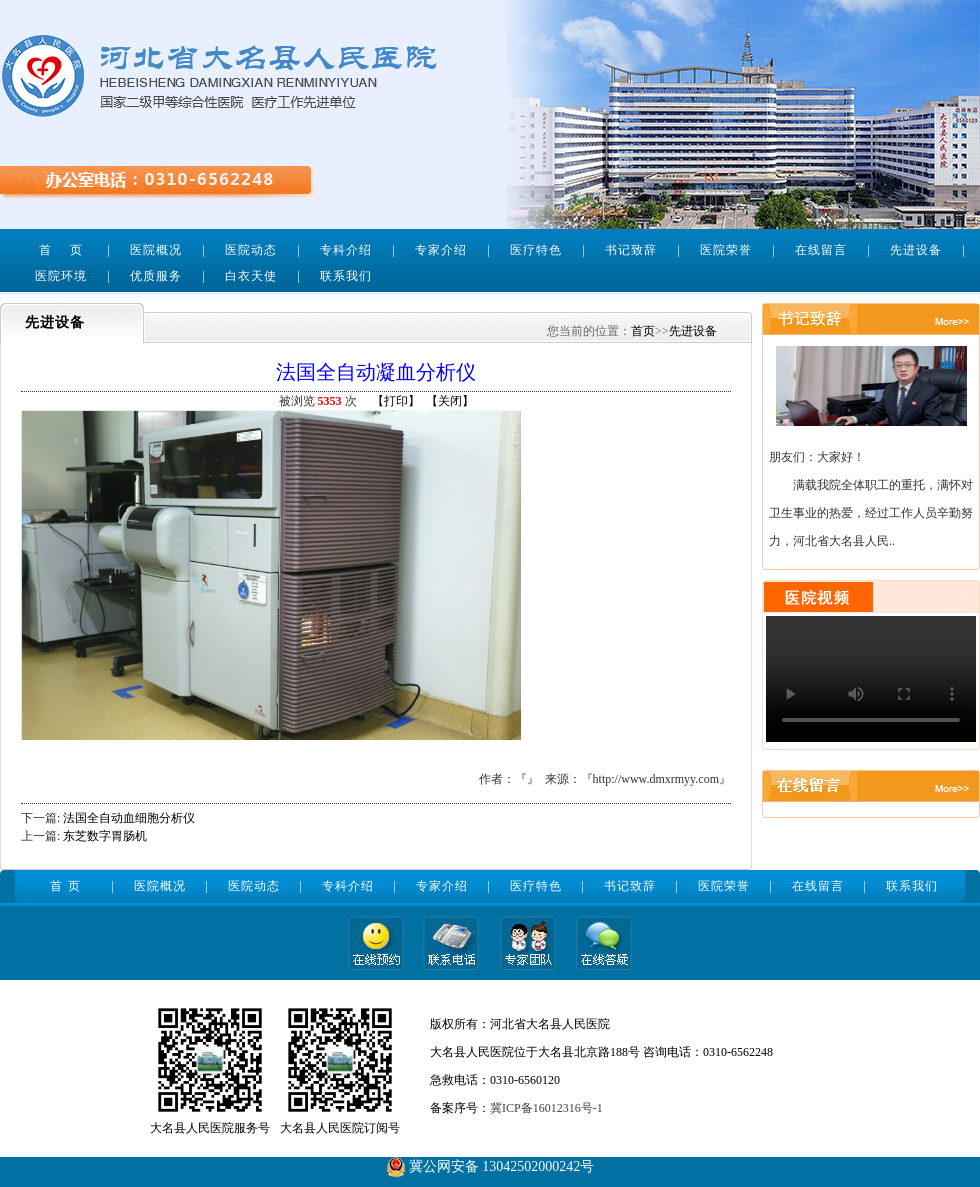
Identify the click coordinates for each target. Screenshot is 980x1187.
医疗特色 (536, 250)
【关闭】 (450, 401)
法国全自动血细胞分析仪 (129, 818)
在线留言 (821, 250)
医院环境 (61, 276)
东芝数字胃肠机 (105, 836)
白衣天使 (251, 276)
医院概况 (156, 250)
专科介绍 (346, 250)
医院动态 (251, 250)
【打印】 (396, 401)
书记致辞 (631, 250)
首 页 (60, 250)
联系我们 (346, 276)
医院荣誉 (726, 250)
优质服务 (156, 276)
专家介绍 (441, 250)
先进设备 (916, 250)
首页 (643, 331)
